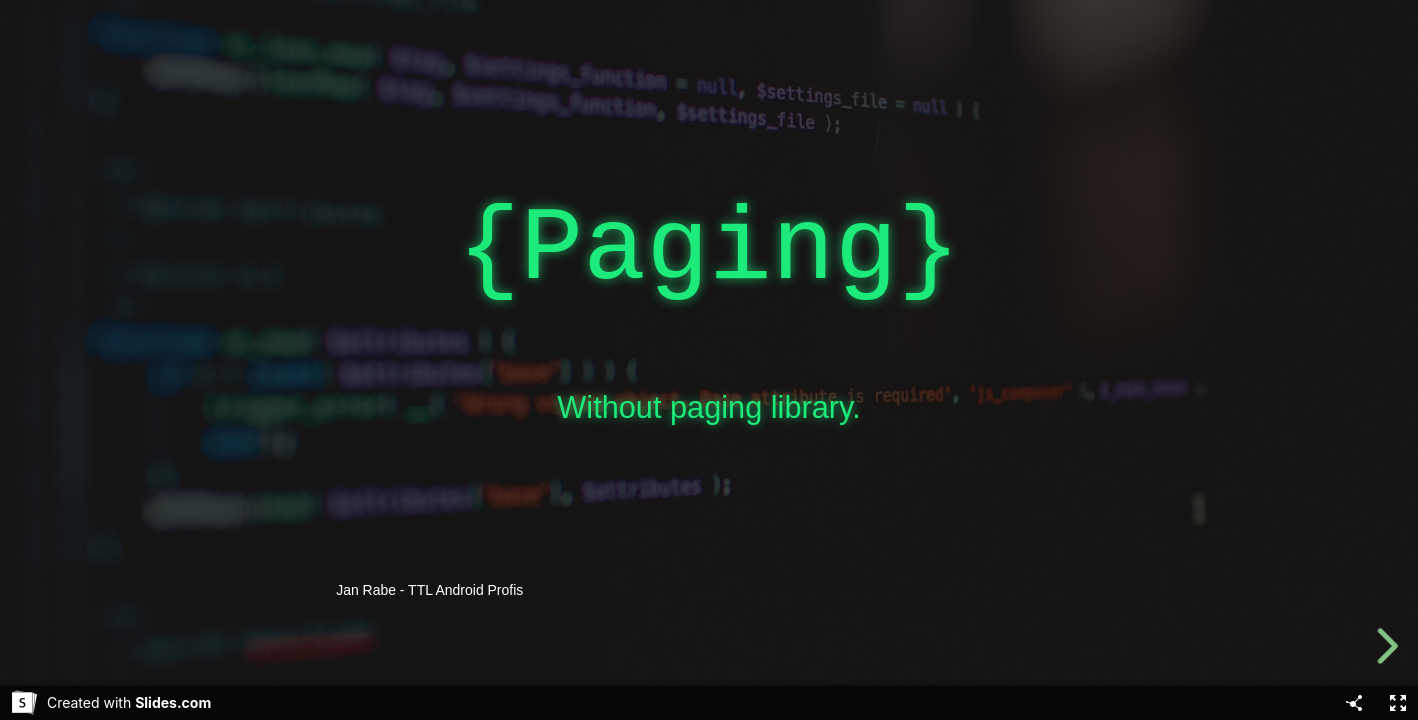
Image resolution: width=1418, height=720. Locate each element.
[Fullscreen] (1398, 703)
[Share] (1354, 703)
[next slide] (1387, 646)
